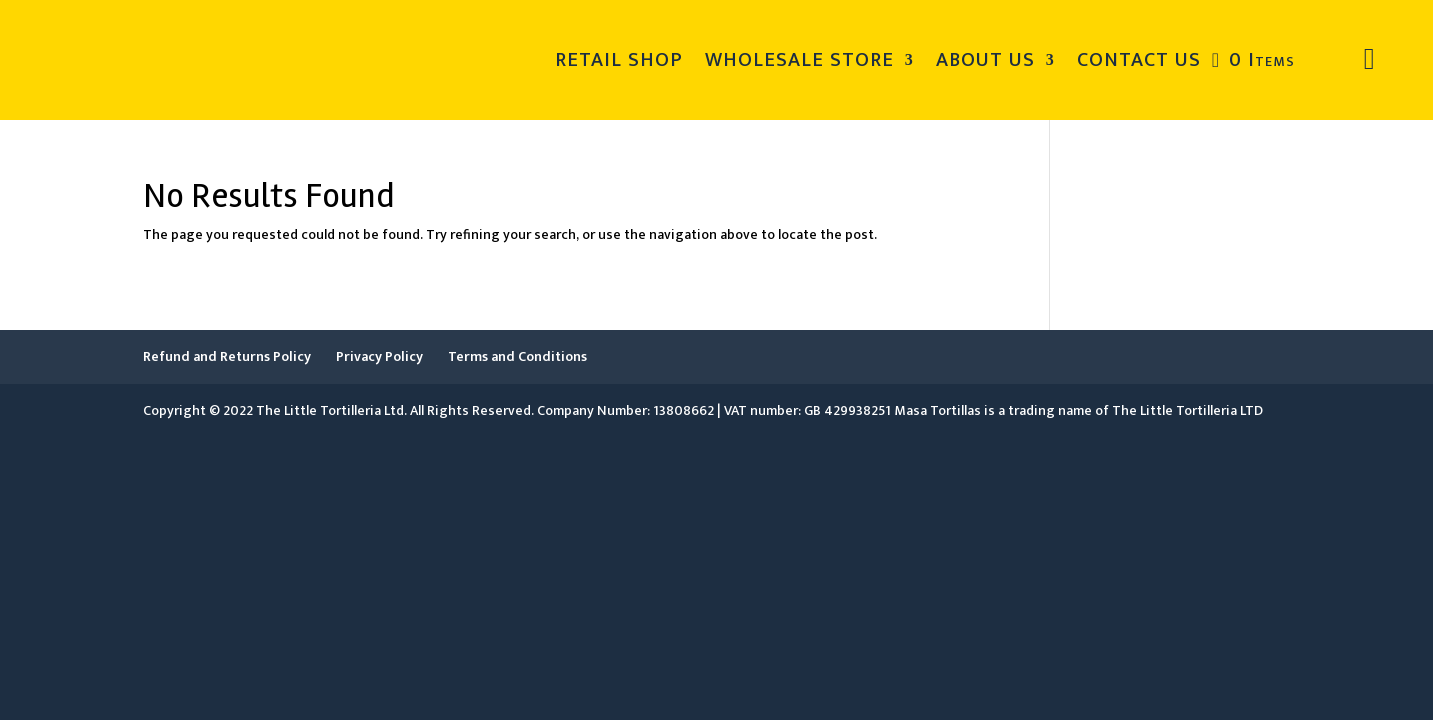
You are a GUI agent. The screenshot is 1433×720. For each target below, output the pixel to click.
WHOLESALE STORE (799, 60)
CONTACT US (1139, 60)
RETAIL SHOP (619, 60)
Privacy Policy (379, 356)
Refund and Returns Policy (227, 356)
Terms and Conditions (517, 356)
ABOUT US (985, 60)
